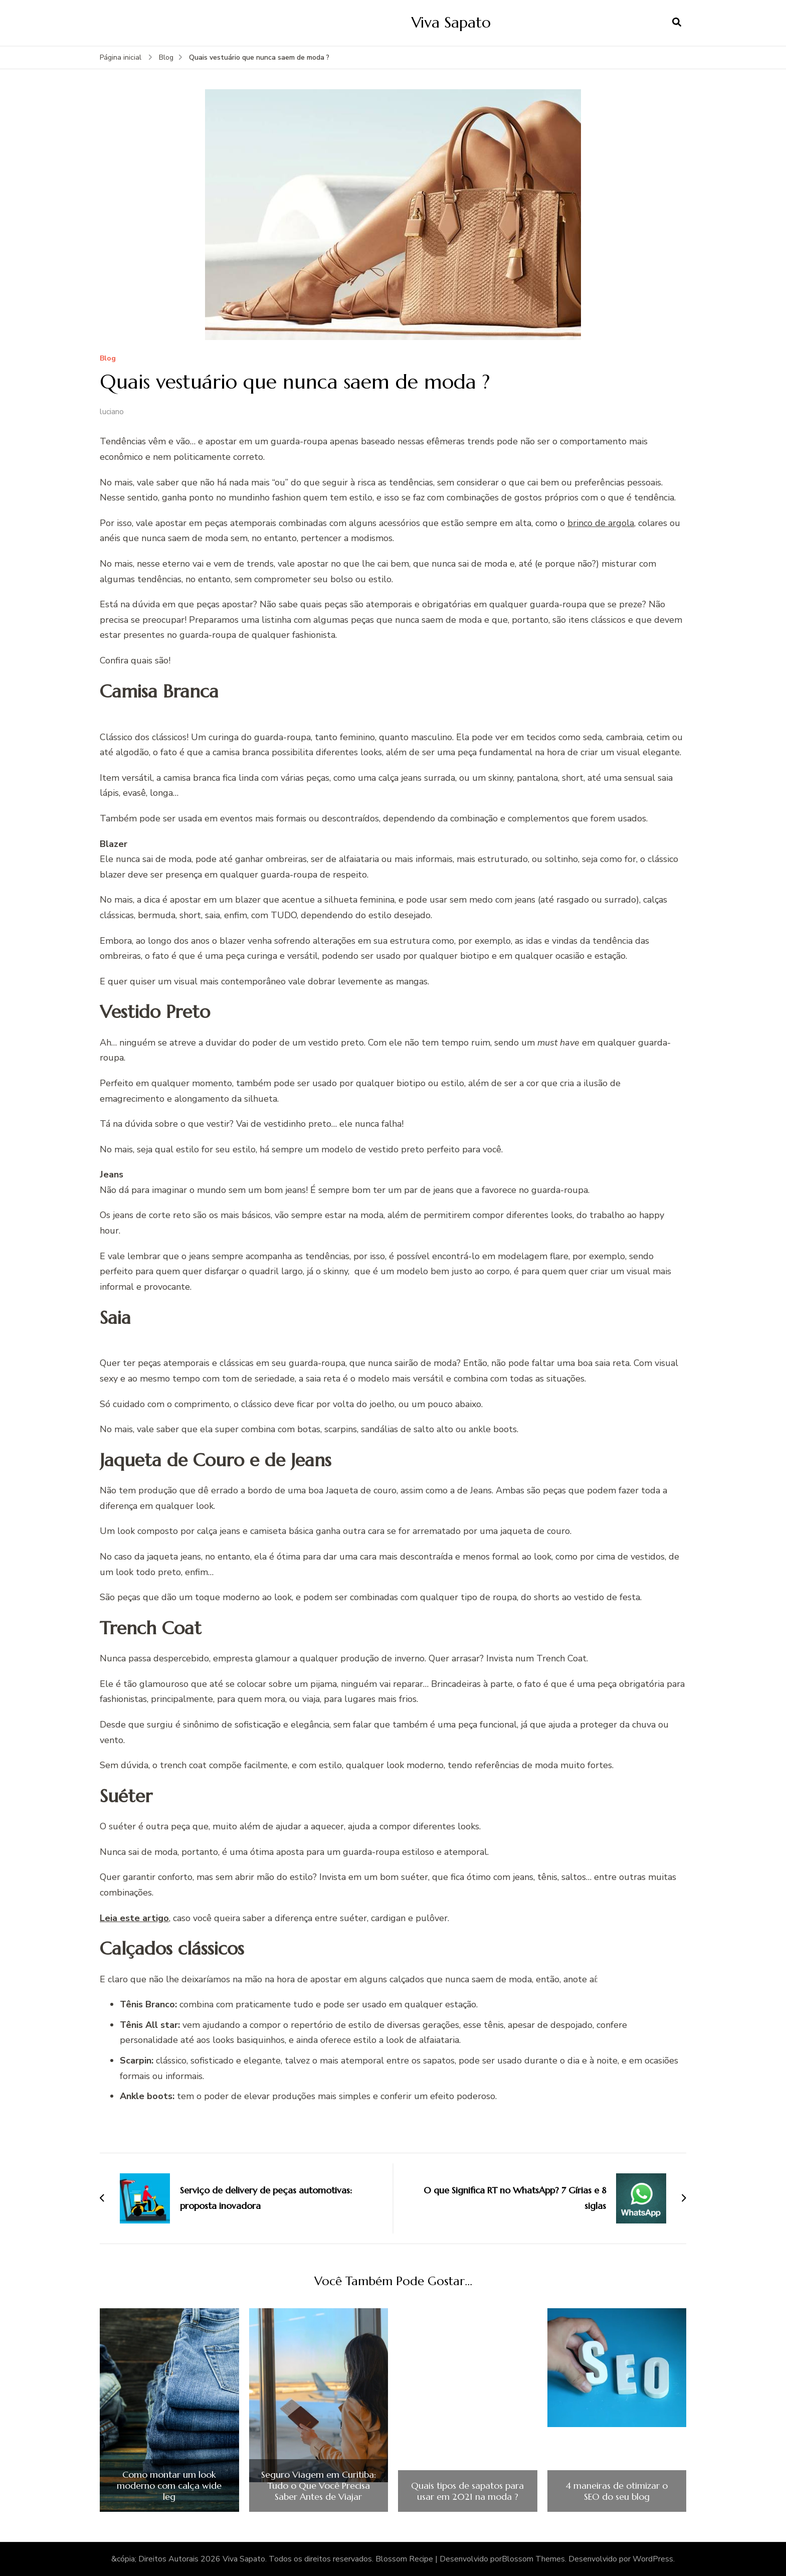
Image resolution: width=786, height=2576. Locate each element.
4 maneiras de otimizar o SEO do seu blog (616, 2491)
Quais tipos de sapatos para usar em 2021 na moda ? (467, 2491)
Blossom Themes (533, 2558)
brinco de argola (600, 523)
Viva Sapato (451, 22)
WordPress (653, 2558)
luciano (112, 411)
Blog (108, 359)
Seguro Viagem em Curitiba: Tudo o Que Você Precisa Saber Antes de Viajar (318, 2485)
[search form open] (676, 23)
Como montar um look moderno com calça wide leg (169, 2485)
